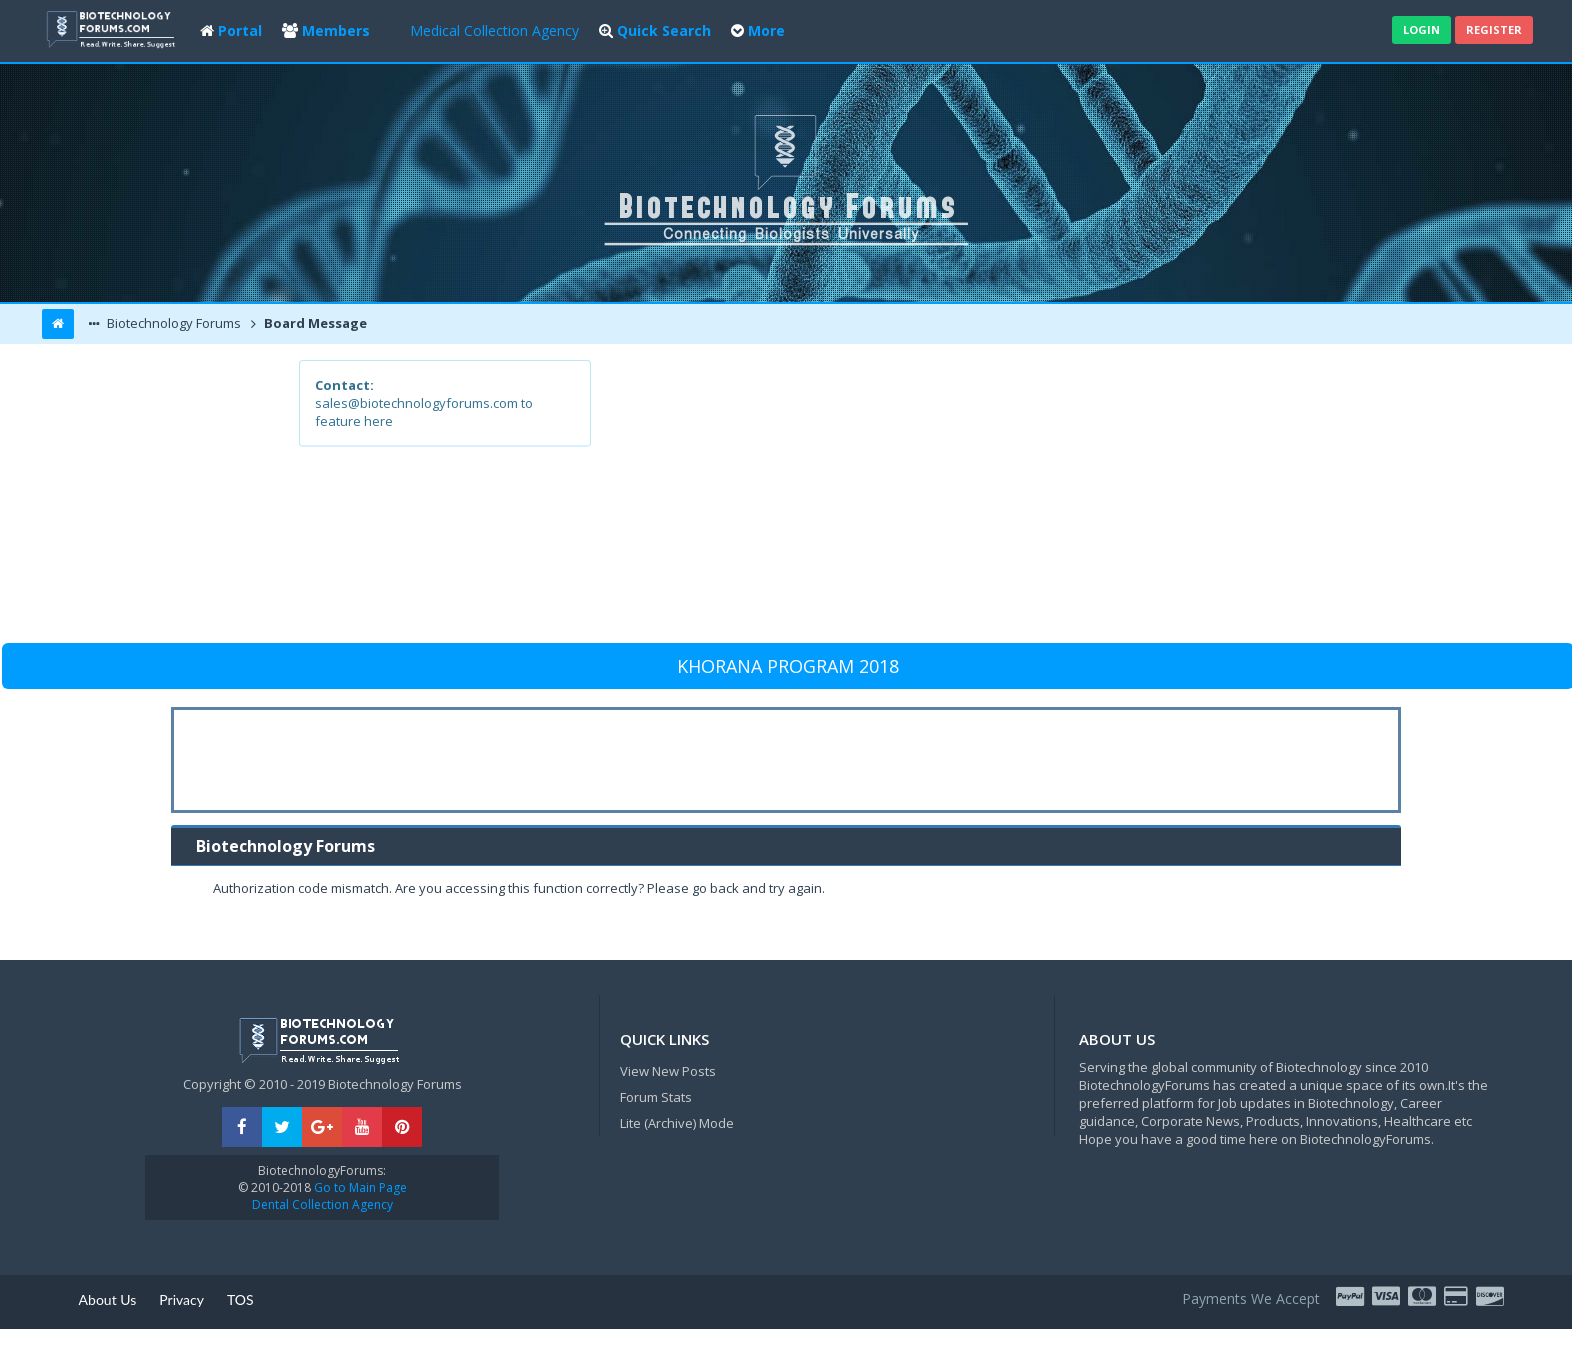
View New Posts (668, 1071)
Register (1494, 29)
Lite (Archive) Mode (677, 1123)
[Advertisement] (932, 500)
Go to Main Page (359, 1187)
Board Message (314, 323)
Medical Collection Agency (494, 30)
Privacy (181, 1299)
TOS (240, 1299)
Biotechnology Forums (172, 323)
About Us (108, 1299)
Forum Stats (656, 1097)
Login (1421, 29)
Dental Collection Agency (322, 1204)
